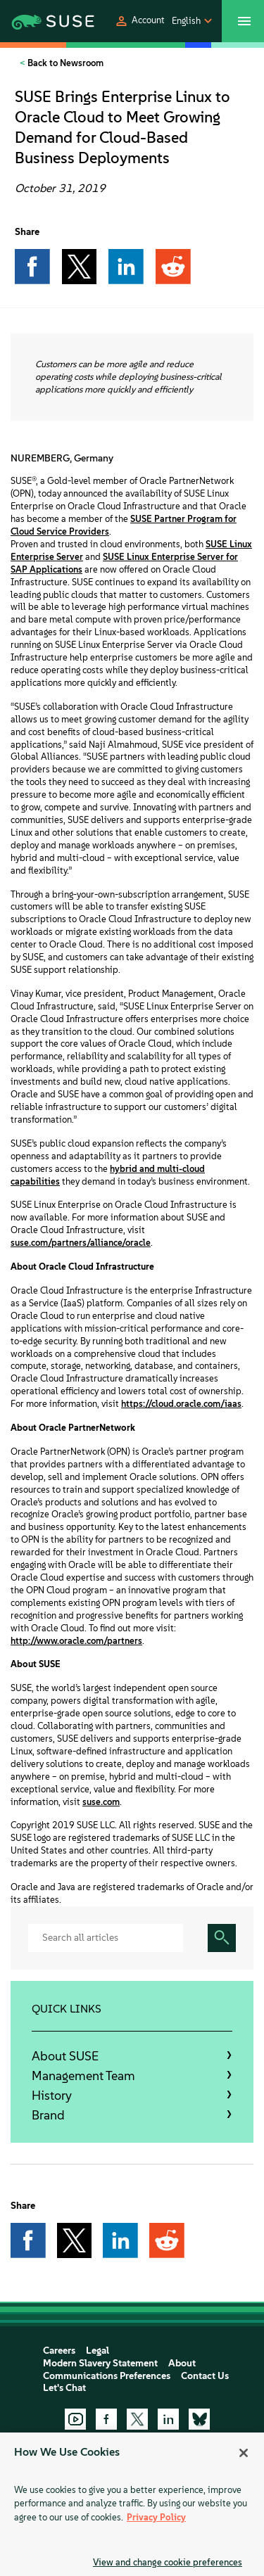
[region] (132, 2504)
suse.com (101, 1802)
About (182, 2363)
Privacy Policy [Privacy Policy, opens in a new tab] (156, 2517)
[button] (139, 21)
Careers (59, 2351)
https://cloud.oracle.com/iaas (181, 1403)
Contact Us (205, 2376)
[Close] (243, 2452)
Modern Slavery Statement (100, 2363)
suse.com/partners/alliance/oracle (81, 1242)
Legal (97, 2351)
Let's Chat (64, 2388)
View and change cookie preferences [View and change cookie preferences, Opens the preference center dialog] (167, 2562)
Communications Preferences (106, 2376)
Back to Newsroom (64, 63)
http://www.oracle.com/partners (76, 1640)
